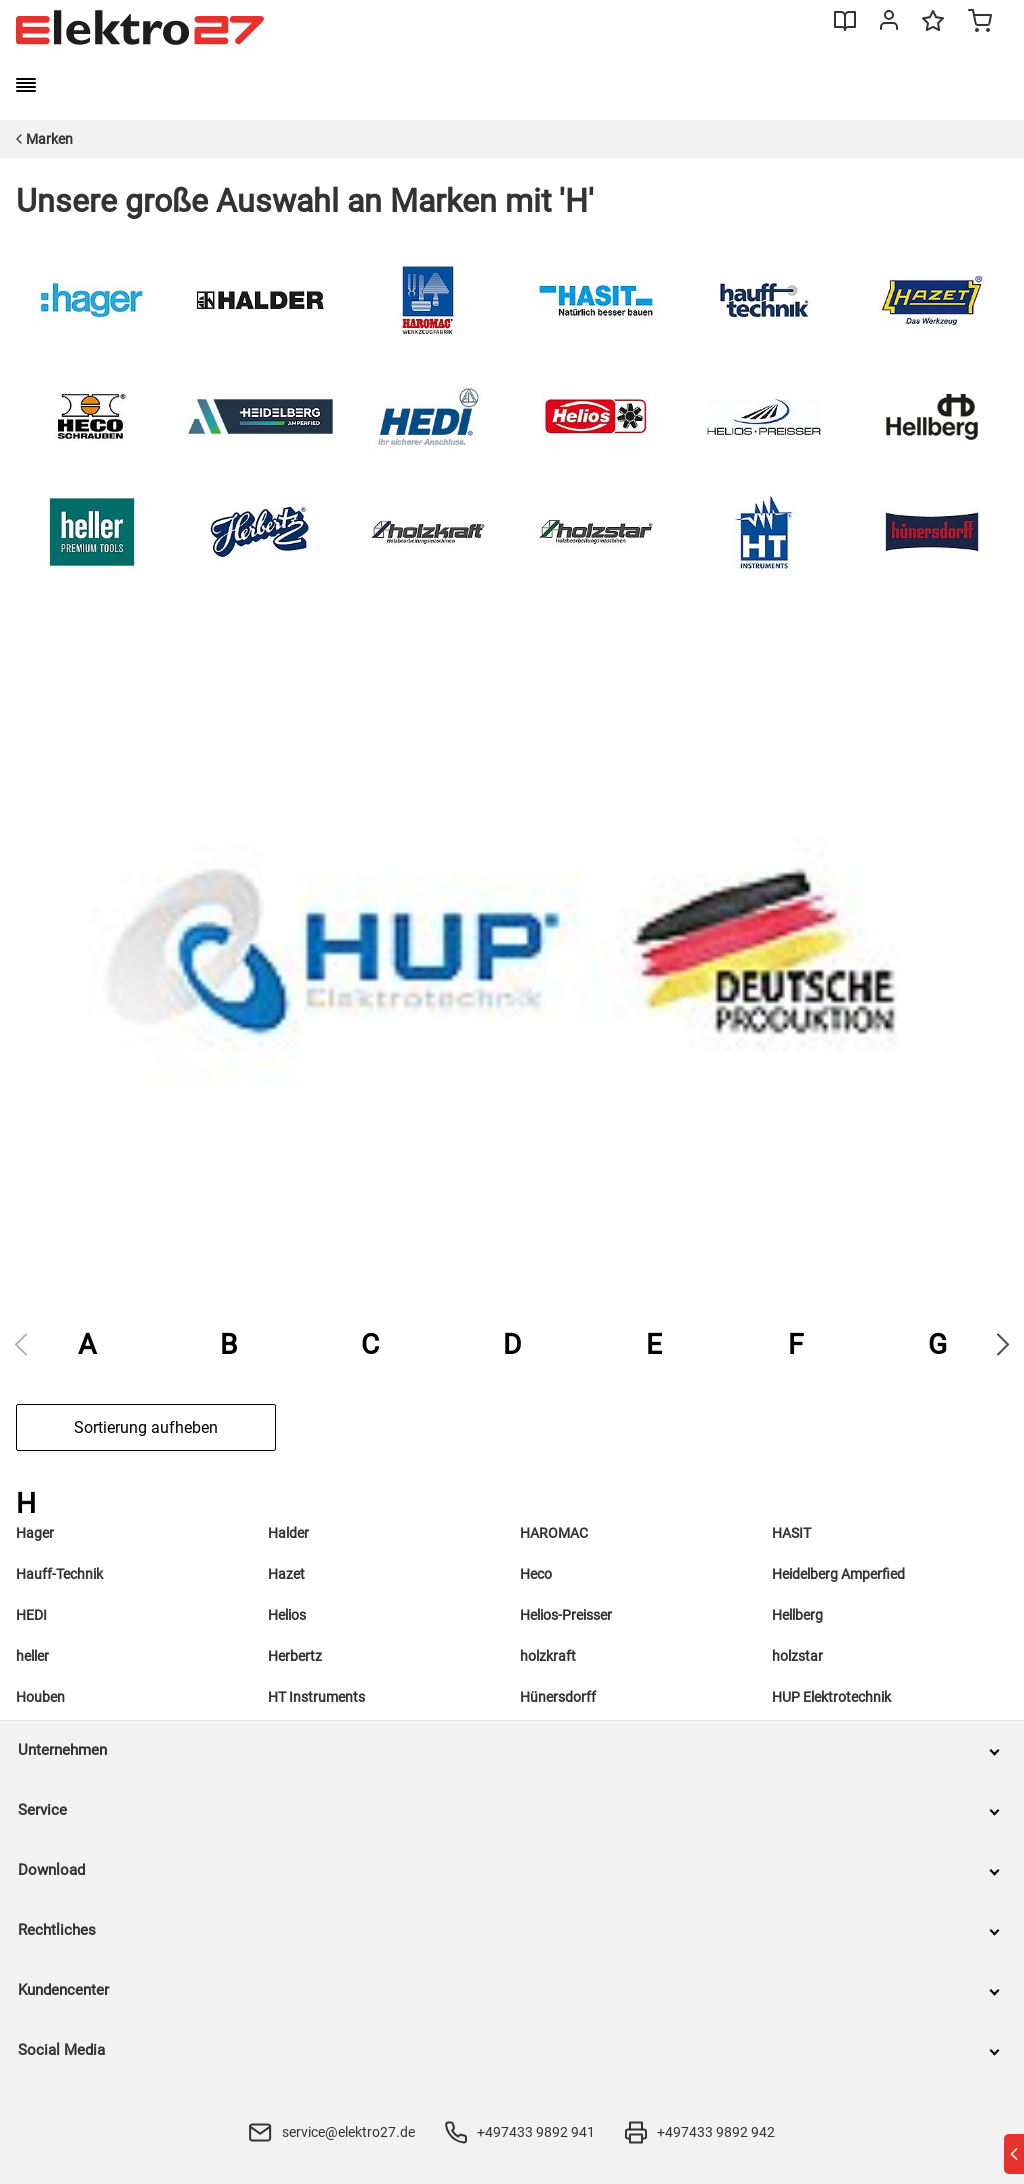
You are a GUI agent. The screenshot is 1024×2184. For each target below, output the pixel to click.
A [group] (87, 1344)
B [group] (228, 1344)
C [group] (370, 1344)
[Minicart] (980, 23)
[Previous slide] (21, 1344)
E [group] (654, 1344)
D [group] (512, 1344)
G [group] (937, 1344)
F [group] (795, 1344)
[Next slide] (1003, 1344)
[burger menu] (26, 85)
